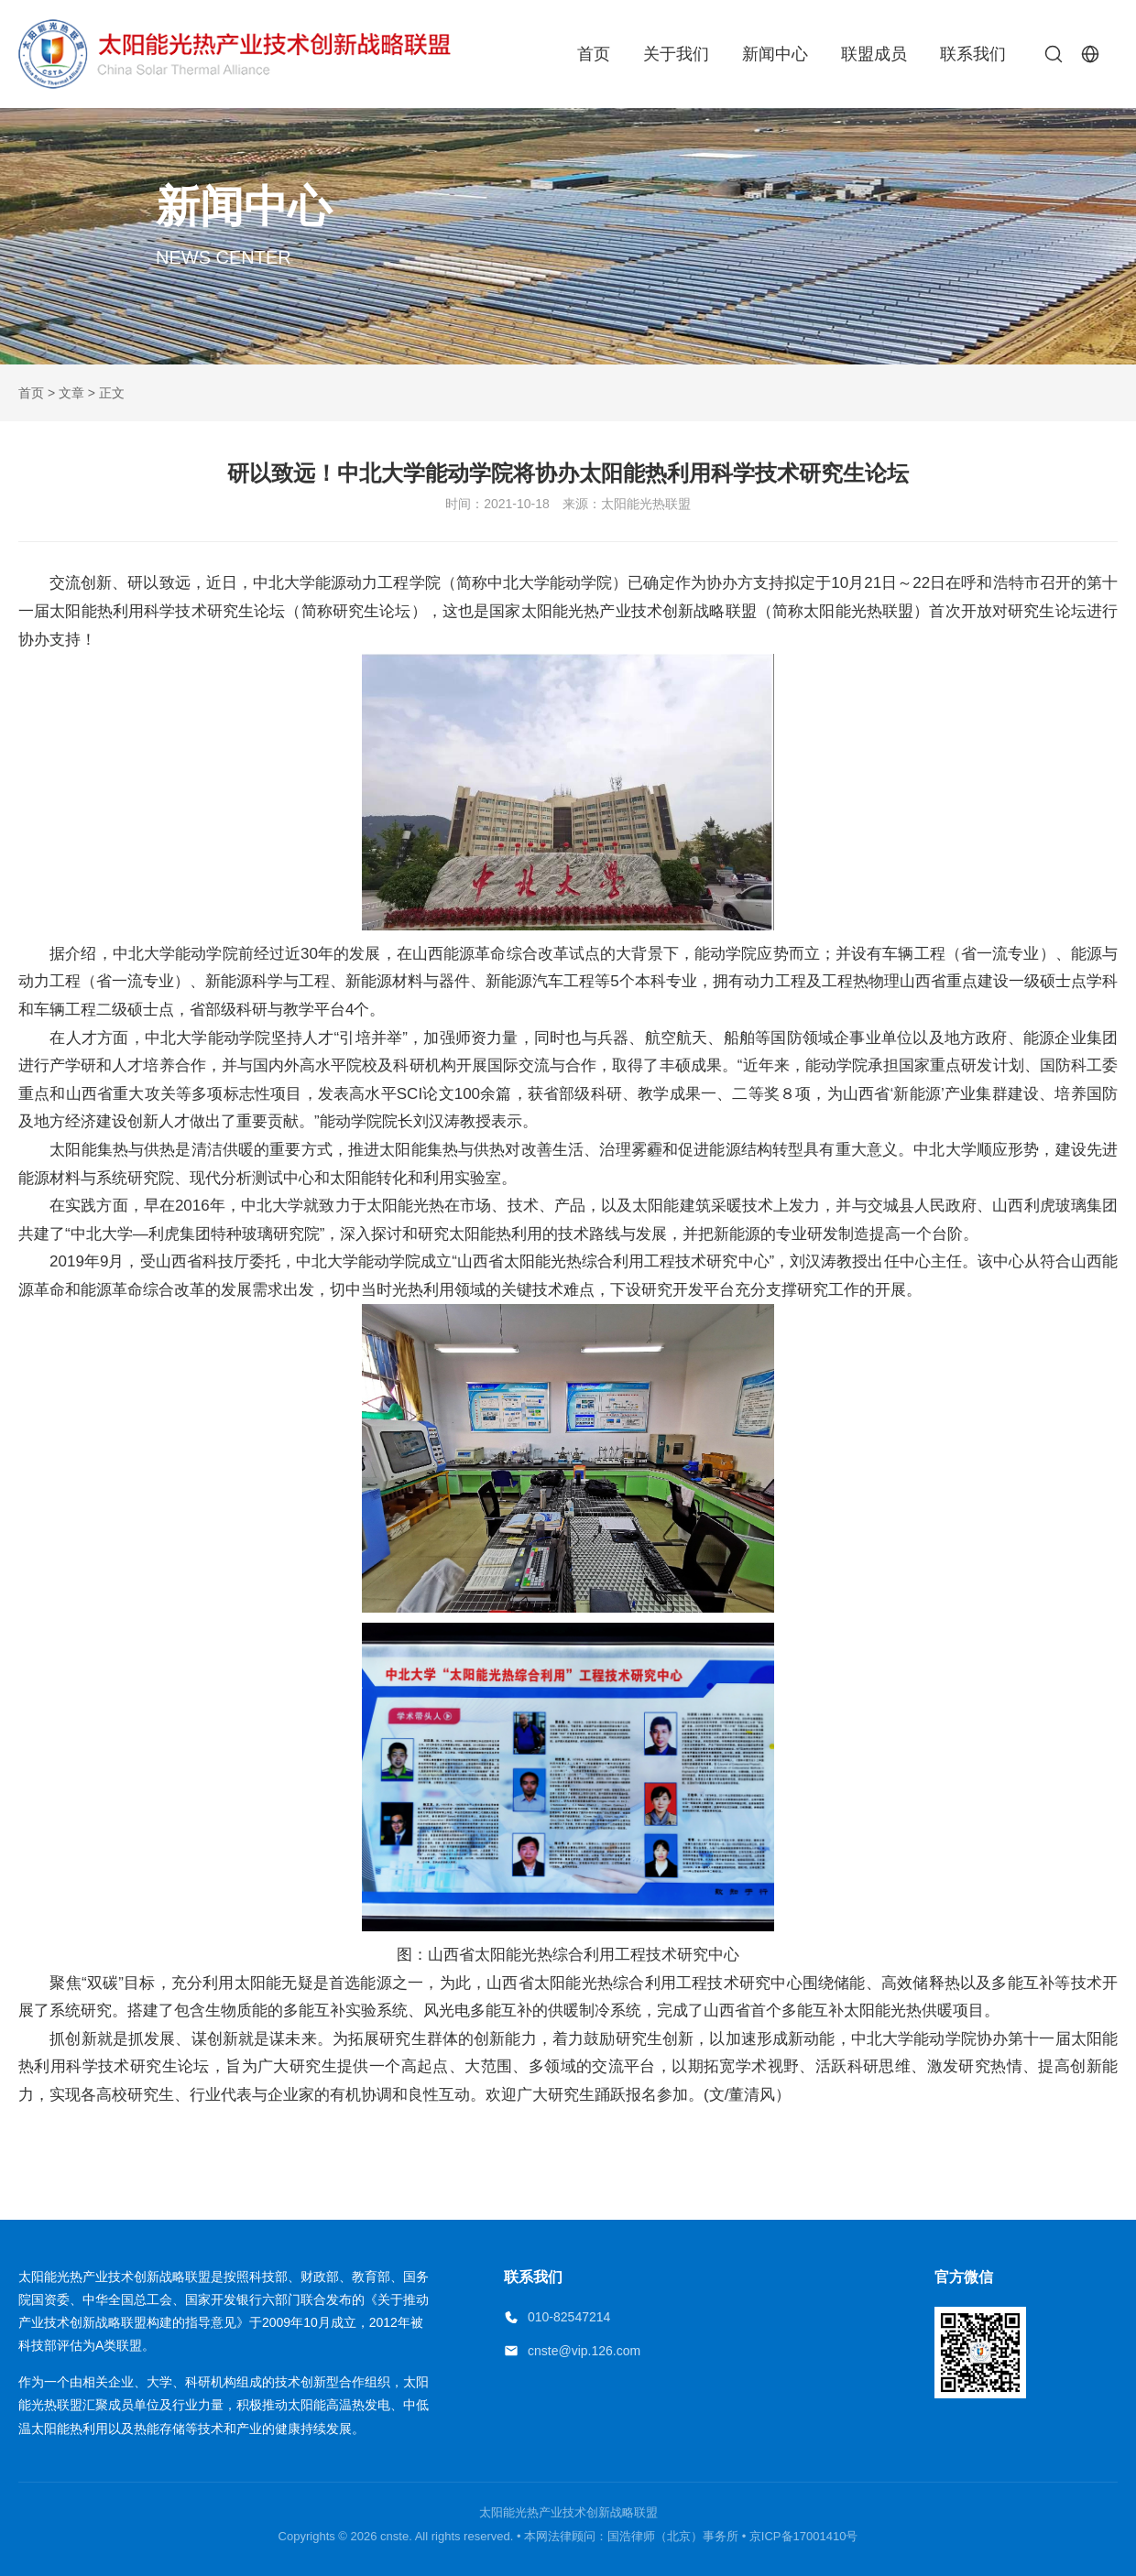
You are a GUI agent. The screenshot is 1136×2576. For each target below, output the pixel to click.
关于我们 (676, 54)
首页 (593, 54)
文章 (71, 393)
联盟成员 (874, 54)
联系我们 (973, 54)
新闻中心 (775, 54)
